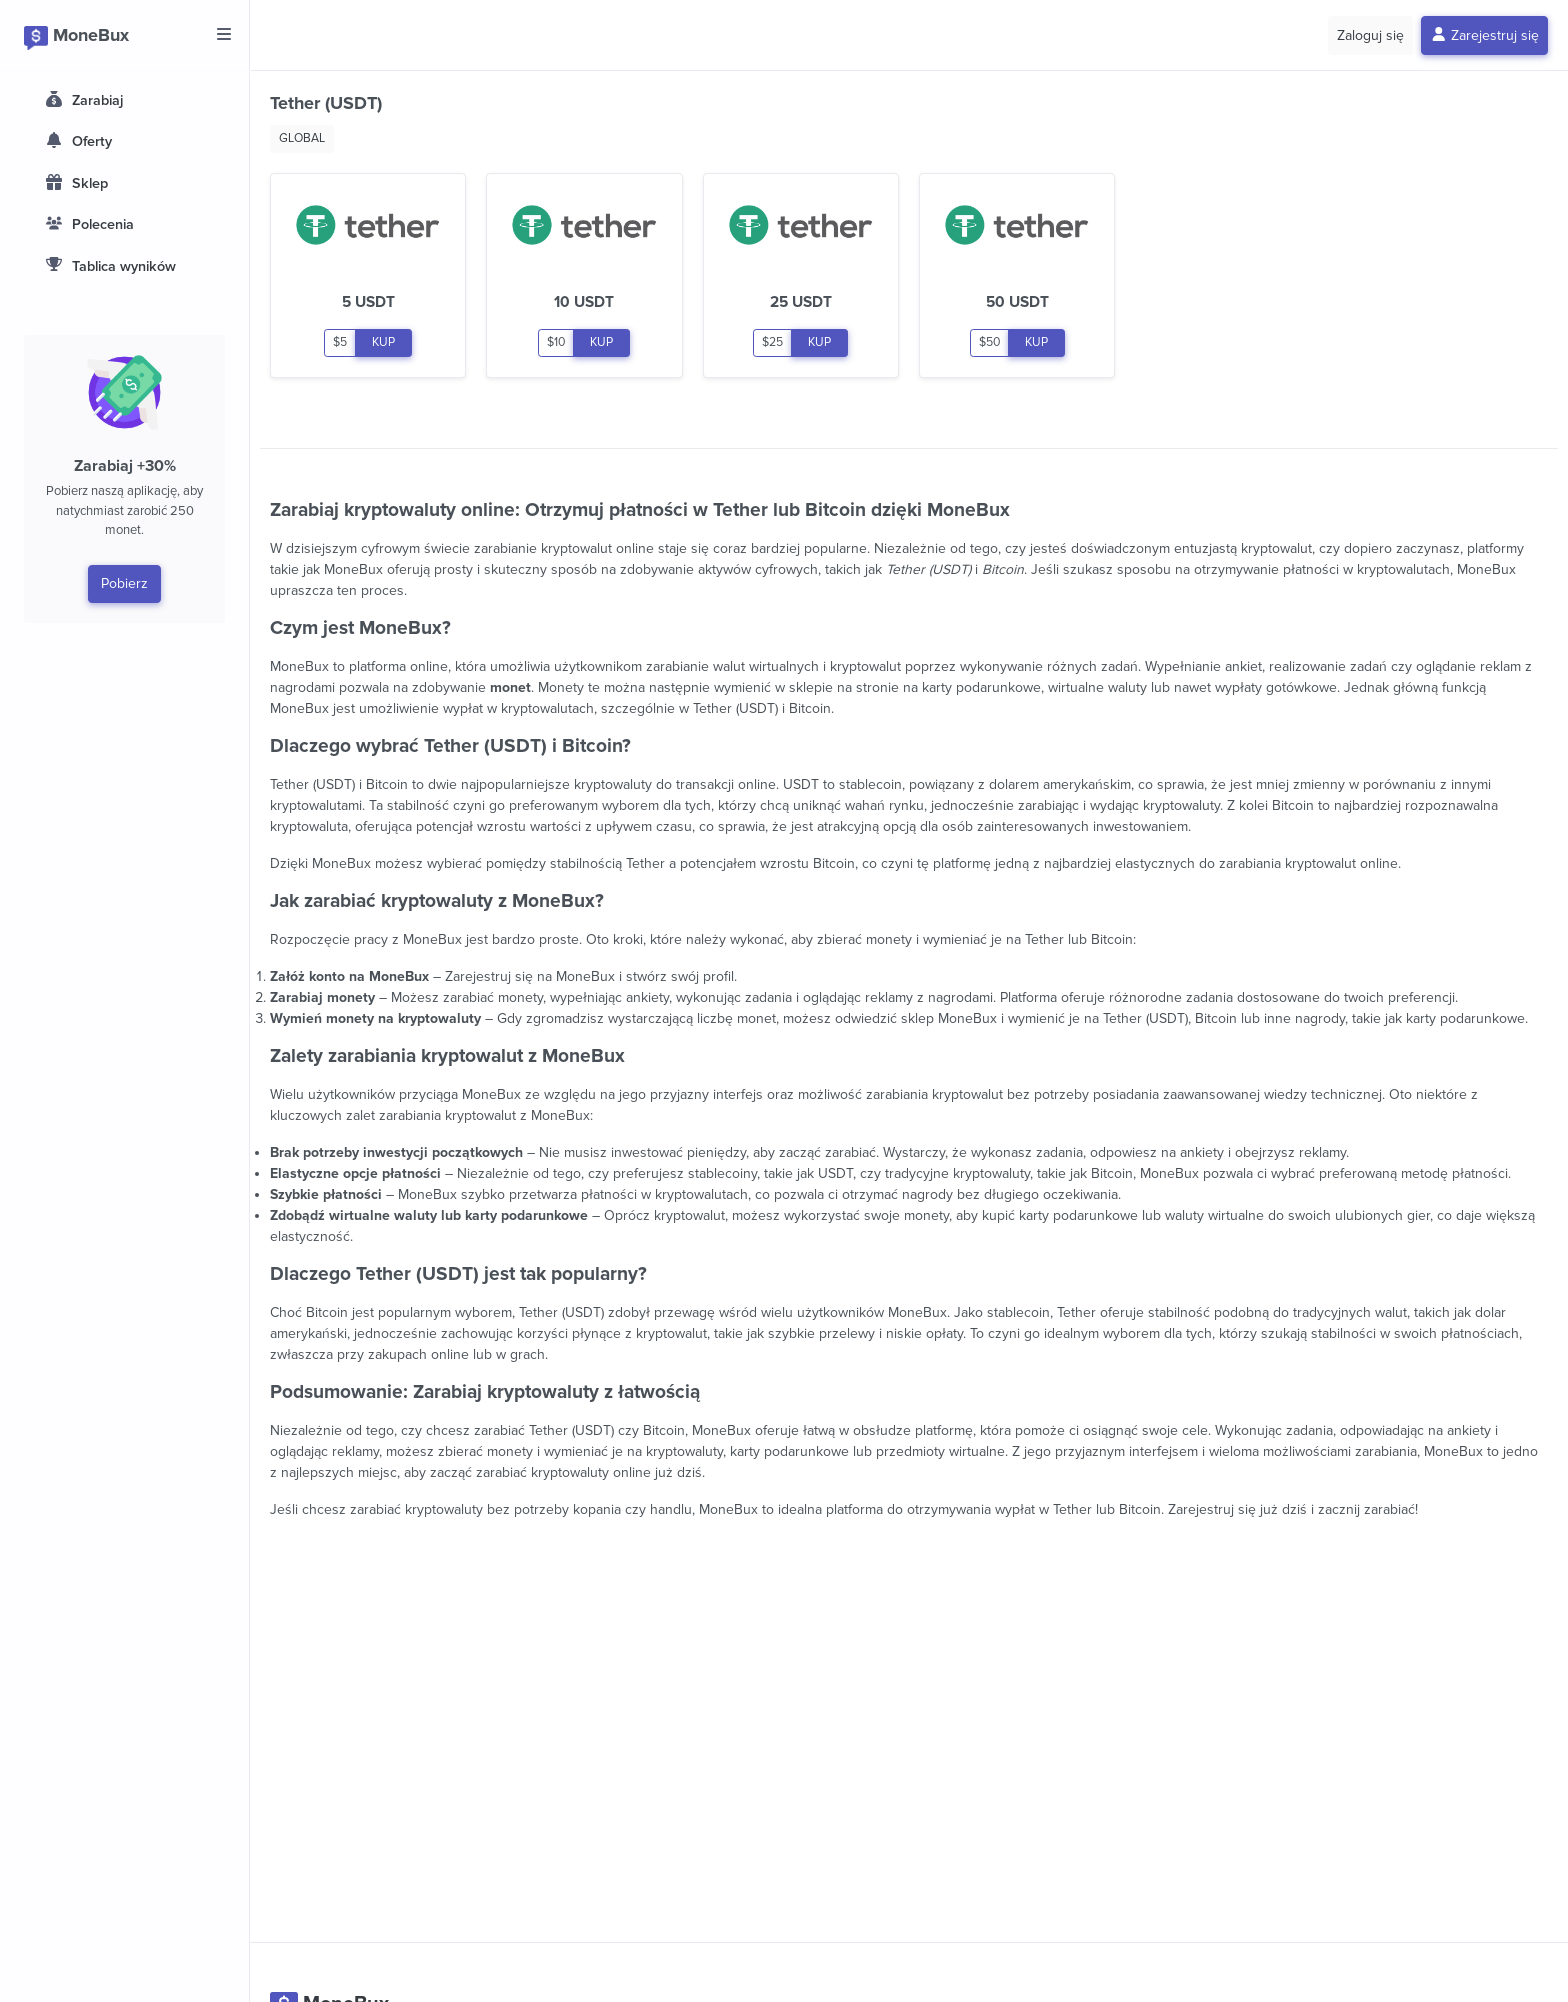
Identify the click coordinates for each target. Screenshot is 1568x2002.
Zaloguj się (1370, 35)
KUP (383, 342)
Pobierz (124, 583)
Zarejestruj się (1485, 35)
